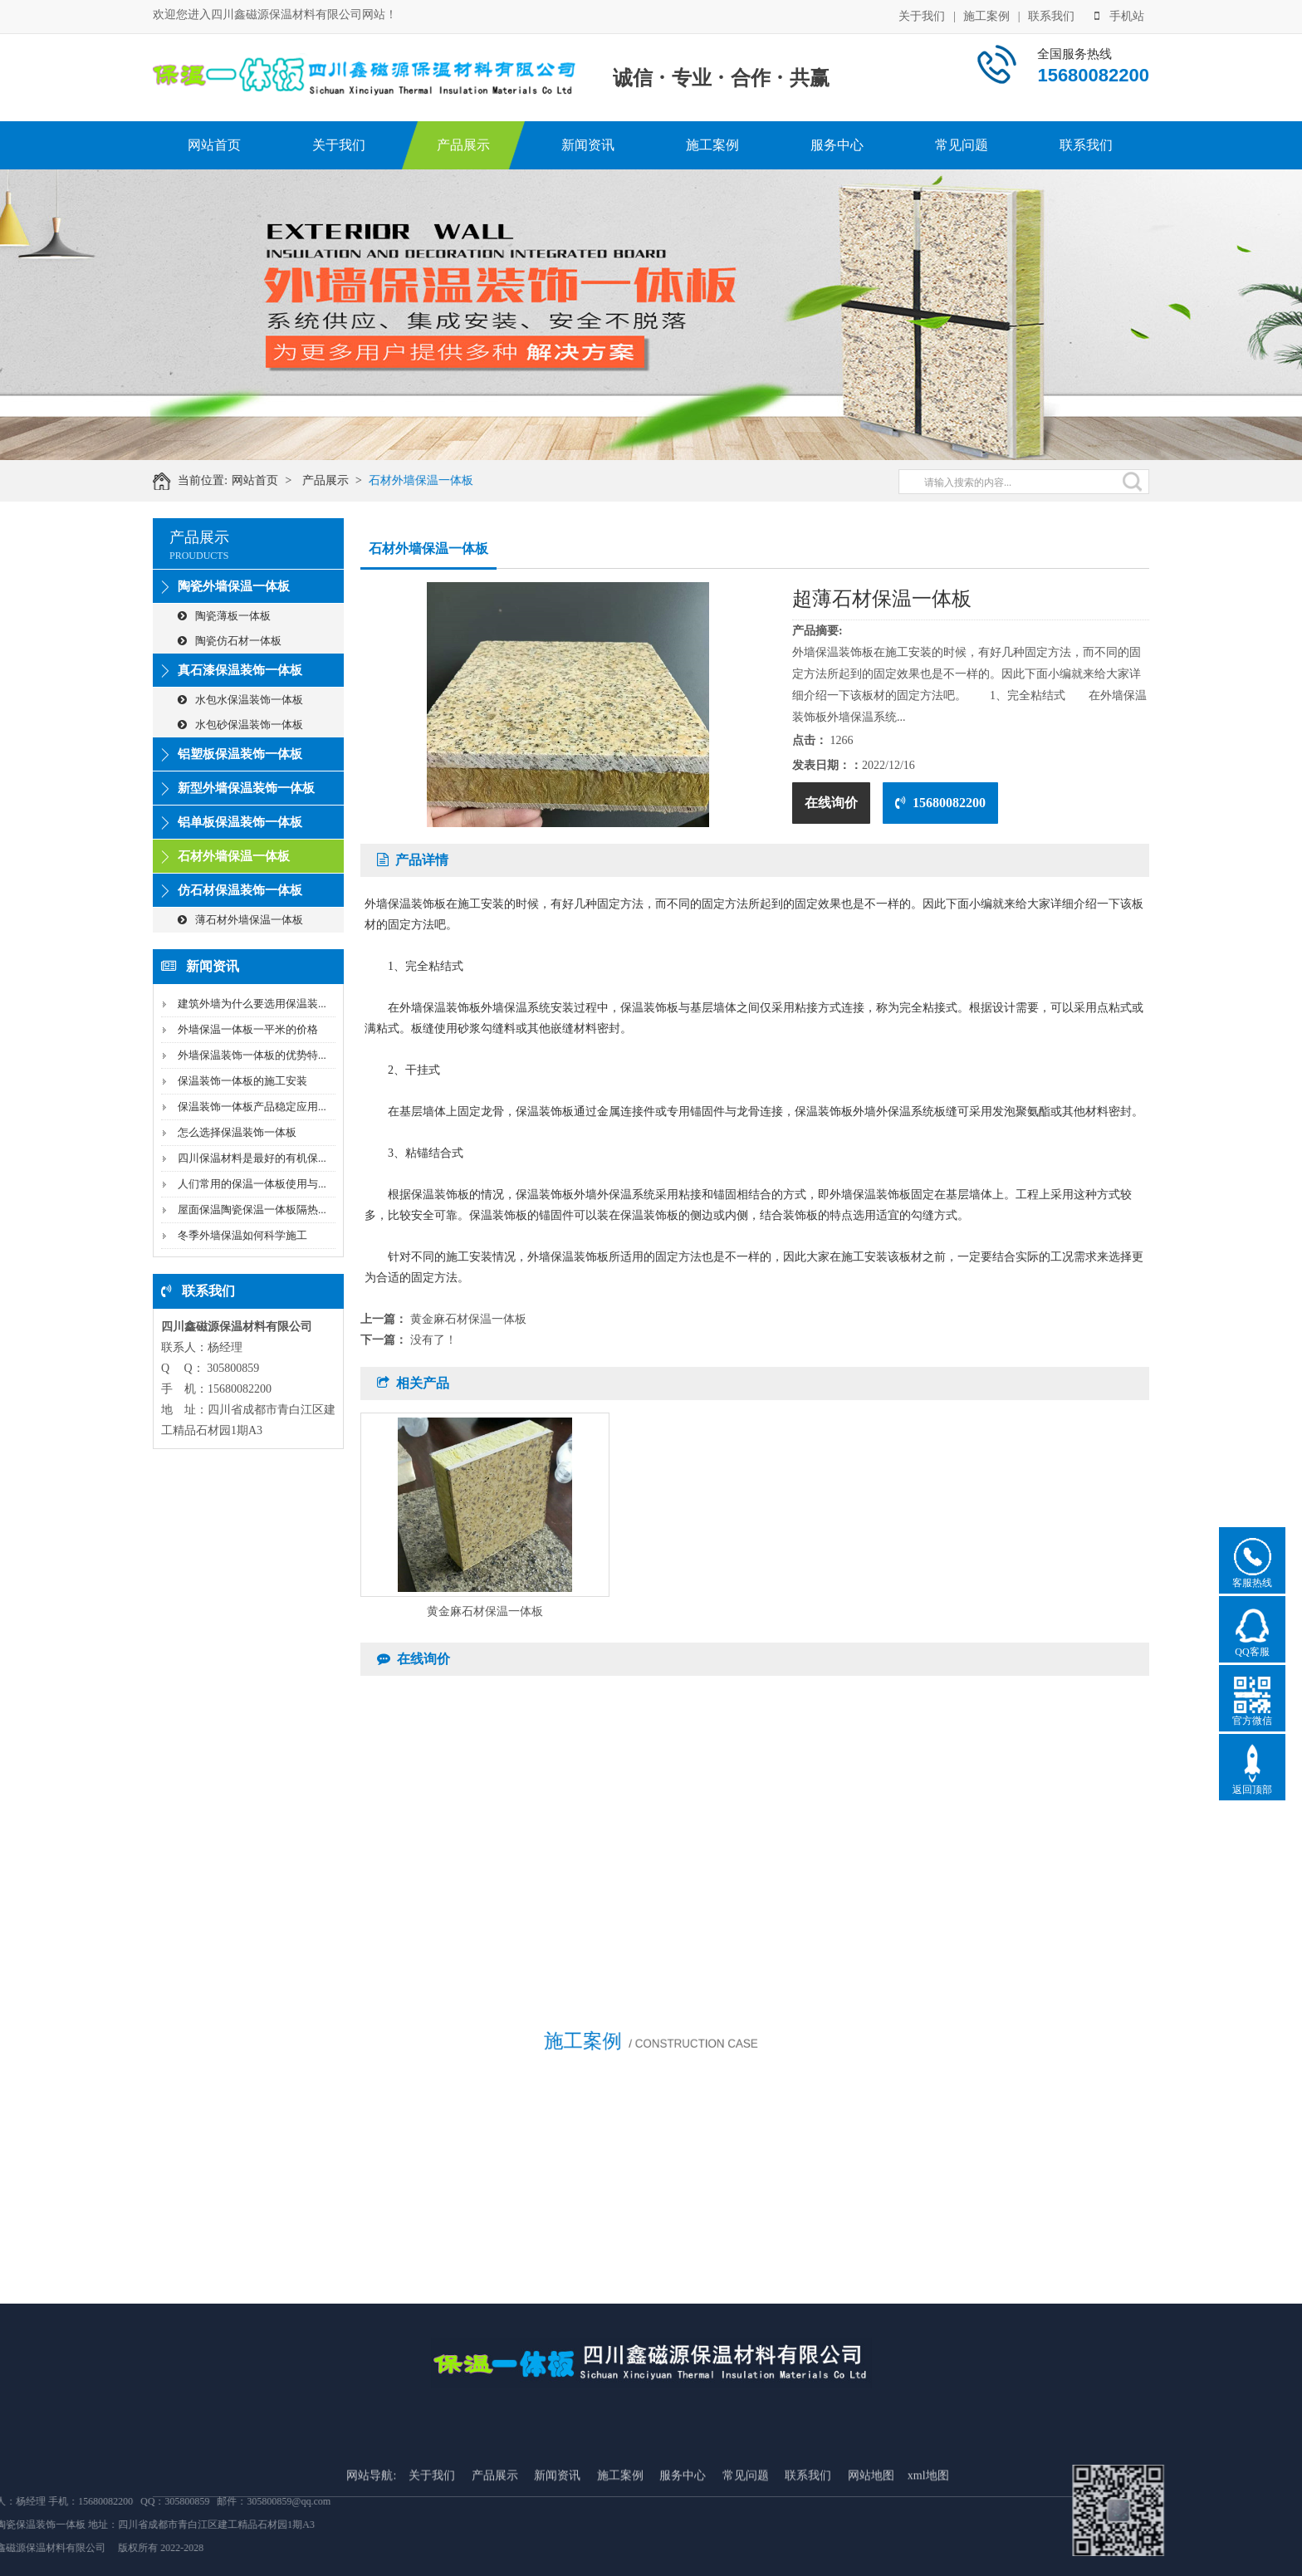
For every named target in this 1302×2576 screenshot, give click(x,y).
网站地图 (871, 2551)
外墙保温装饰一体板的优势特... (252, 1055)
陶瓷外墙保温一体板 (234, 586)
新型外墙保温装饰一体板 (246, 788)
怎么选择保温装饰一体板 (237, 1132)
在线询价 (831, 803)
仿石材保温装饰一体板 (240, 890)
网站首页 (214, 145)
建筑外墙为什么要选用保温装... (252, 1003)
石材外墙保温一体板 (432, 480)
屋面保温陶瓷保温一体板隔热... (252, 1209)
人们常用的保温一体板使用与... (252, 1184)
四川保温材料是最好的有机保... (252, 1158)
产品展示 (463, 145)
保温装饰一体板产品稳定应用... (252, 1106)
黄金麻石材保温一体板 (468, 1319)
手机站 (1119, 15)
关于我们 (921, 15)
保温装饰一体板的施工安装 (242, 1081)
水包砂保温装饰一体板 (240, 724)
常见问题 (961, 145)
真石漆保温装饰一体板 (240, 670)
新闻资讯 (587, 145)
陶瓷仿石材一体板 (229, 640)
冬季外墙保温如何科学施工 (242, 1235)
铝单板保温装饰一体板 (240, 822)
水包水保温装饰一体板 (240, 699)
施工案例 (986, 15)
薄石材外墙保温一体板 (240, 919)
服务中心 (837, 145)
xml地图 (928, 2551)
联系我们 (1051, 15)
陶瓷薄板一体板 (224, 616)
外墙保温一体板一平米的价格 (248, 1029)
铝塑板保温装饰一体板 (240, 754)
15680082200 (940, 803)
